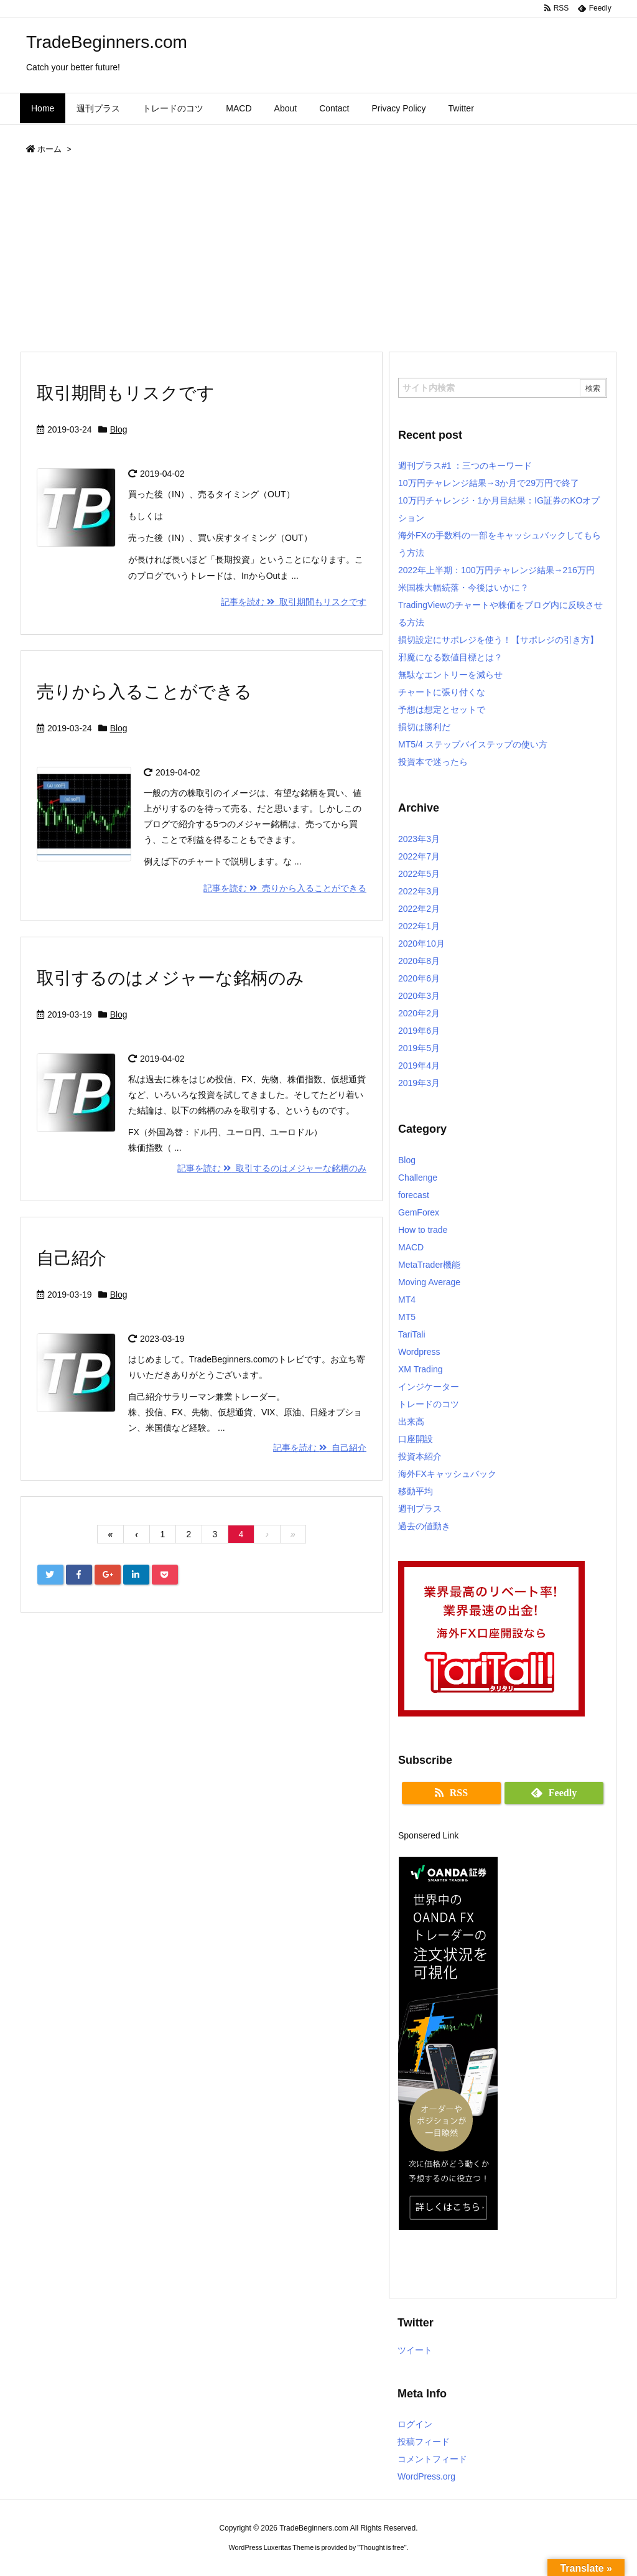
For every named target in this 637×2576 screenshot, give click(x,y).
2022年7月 (419, 856)
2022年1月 (419, 926)
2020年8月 (419, 961)
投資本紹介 (420, 1456)
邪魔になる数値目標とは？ (450, 657)
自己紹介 (71, 1258)
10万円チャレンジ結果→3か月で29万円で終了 (488, 483)
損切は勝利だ (424, 727)
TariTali (411, 1334)
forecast (413, 1195)
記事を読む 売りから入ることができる (284, 888)
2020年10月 (421, 943)
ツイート (415, 2350)
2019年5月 (419, 1048)
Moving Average (429, 1282)
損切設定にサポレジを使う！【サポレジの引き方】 (498, 640)
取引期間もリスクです (126, 393)
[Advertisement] (318, 258)
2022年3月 (419, 891)
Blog (119, 429)
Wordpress (419, 1352)
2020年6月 (419, 978)
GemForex (418, 1212)
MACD (411, 1247)
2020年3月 (419, 996)
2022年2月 (419, 909)
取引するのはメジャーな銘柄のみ (170, 978)
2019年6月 (419, 1031)
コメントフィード (432, 2459)
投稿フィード (424, 2442)
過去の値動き (424, 1526)
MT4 (407, 1299)
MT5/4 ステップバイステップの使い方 (472, 744)
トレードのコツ (428, 1404)
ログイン (415, 2424)
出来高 (411, 1421)
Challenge (417, 1178)
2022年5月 (419, 874)
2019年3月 (419, 1083)
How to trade (422, 1230)
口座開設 (415, 1439)
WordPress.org (426, 2476)
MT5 (407, 1317)
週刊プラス (420, 1509)
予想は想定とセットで (441, 709)
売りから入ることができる (144, 691)
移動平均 (415, 1491)
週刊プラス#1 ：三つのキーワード (465, 466)
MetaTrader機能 (429, 1265)
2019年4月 (419, 1065)
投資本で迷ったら (433, 762)
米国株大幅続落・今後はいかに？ (463, 587)
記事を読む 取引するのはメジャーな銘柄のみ (271, 1168)
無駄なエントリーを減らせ (450, 675)
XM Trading (420, 1369)
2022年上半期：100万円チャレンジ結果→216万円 (496, 570)
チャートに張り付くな (441, 692)
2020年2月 (419, 1013)
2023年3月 (419, 839)
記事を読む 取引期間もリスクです (293, 602)
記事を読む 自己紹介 (319, 1448)
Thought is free (382, 2547)
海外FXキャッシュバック (447, 1474)
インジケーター (428, 1387)
